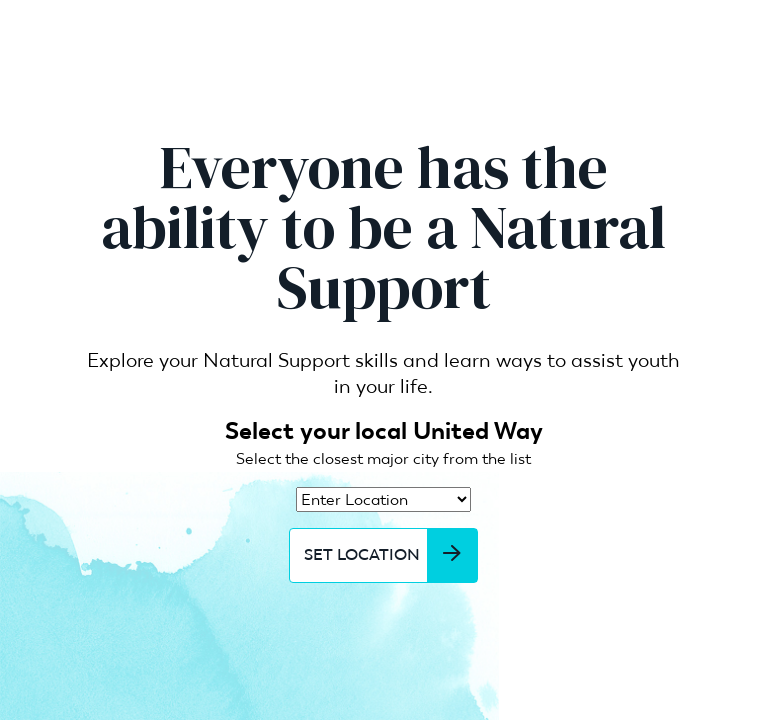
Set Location (390, 555)
